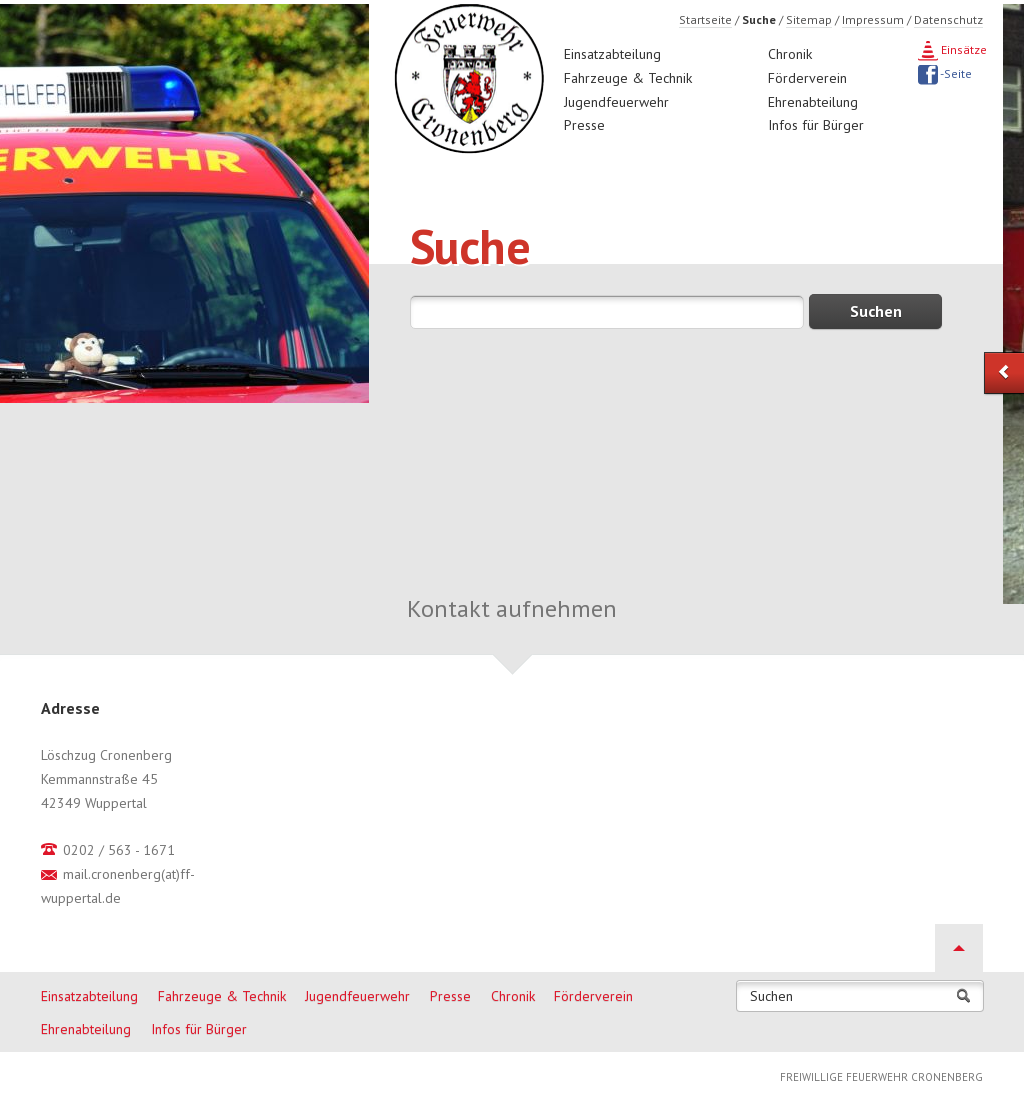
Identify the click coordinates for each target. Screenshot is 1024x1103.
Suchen (771, 996)
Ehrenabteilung (813, 102)
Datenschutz (948, 19)
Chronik (790, 54)
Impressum (873, 19)
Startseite (705, 19)
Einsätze (962, 49)
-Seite (955, 73)
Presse (584, 125)
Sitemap (809, 19)
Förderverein (807, 78)
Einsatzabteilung (612, 54)
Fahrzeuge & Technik (628, 78)
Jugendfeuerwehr (616, 102)
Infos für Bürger (816, 125)
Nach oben (959, 948)
